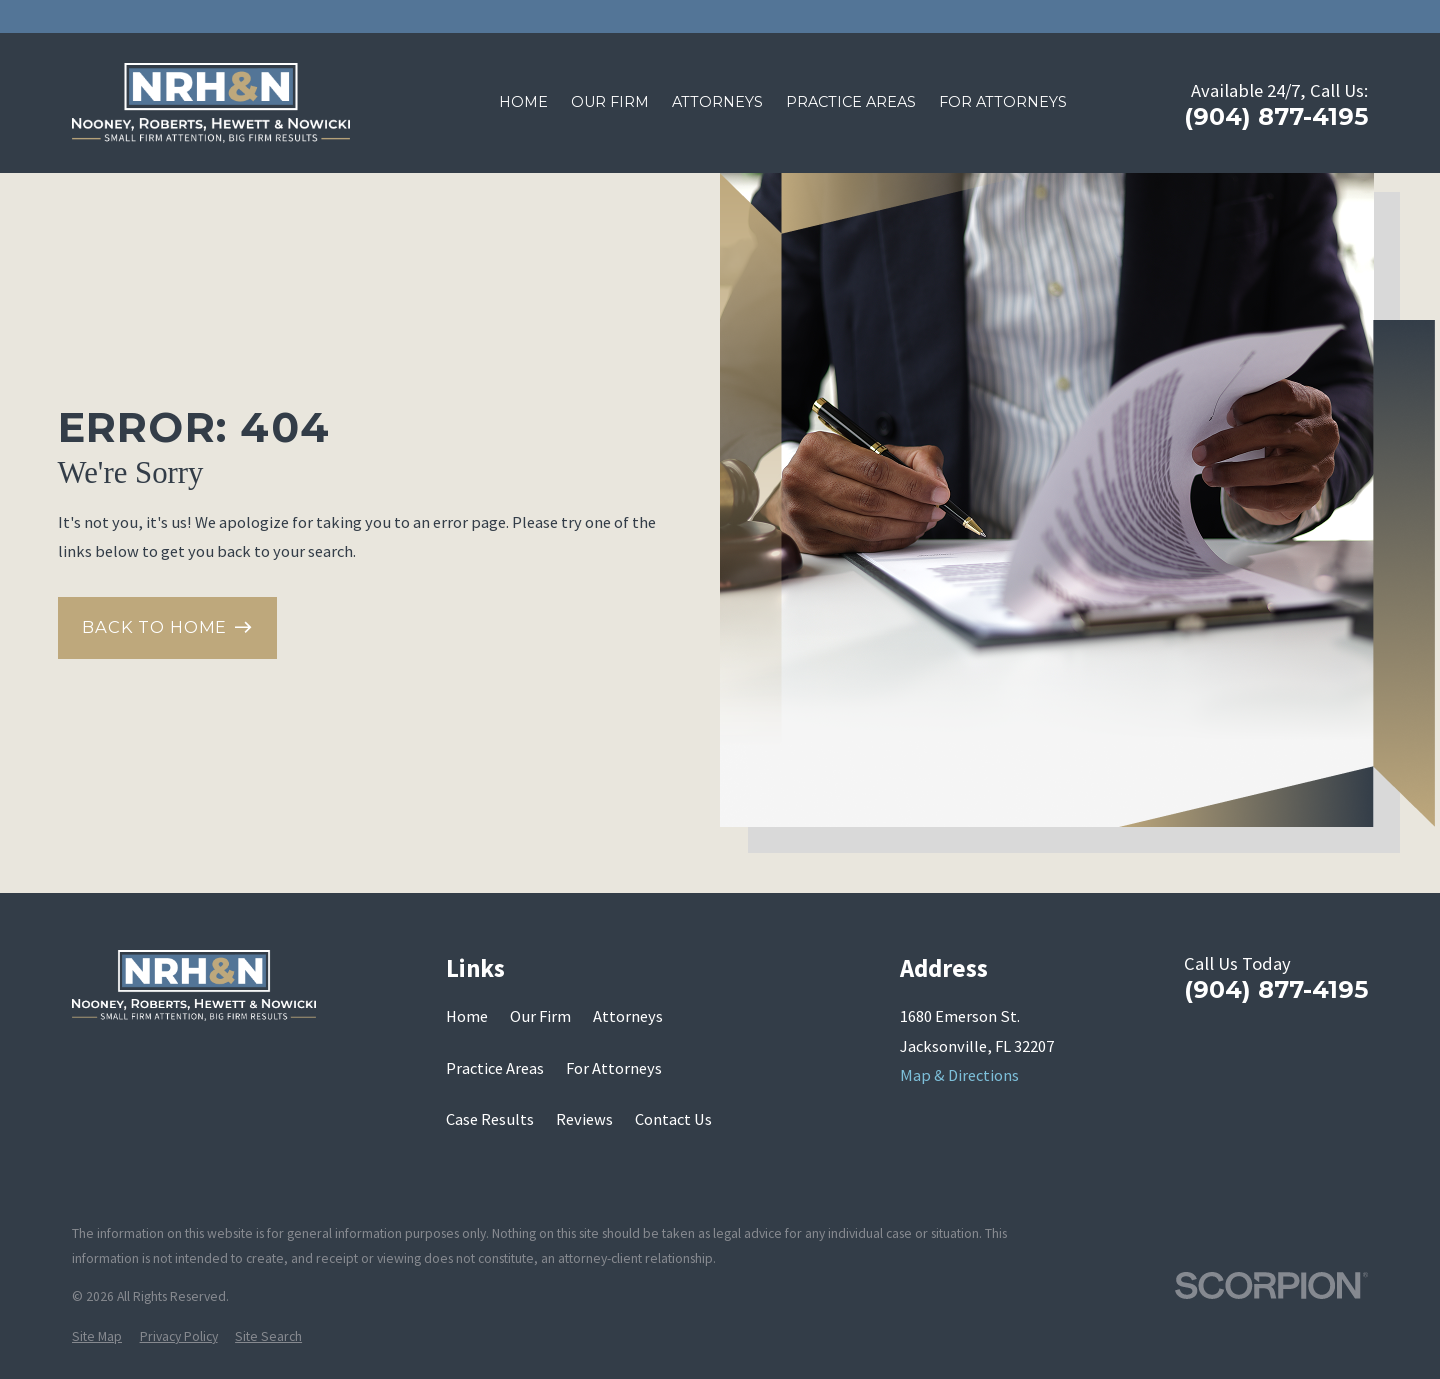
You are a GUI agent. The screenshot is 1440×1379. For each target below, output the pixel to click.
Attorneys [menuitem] (717, 102)
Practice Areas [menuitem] (851, 102)
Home (467, 1016)
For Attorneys (614, 1068)
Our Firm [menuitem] (610, 102)
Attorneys (628, 1016)
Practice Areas (495, 1068)
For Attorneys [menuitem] (1003, 102)
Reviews (584, 1119)
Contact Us (673, 1119)
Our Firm (540, 1016)
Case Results (490, 1119)
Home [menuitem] (523, 102)
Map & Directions (959, 1075)
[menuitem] (97, 1337)
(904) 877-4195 (1276, 117)
